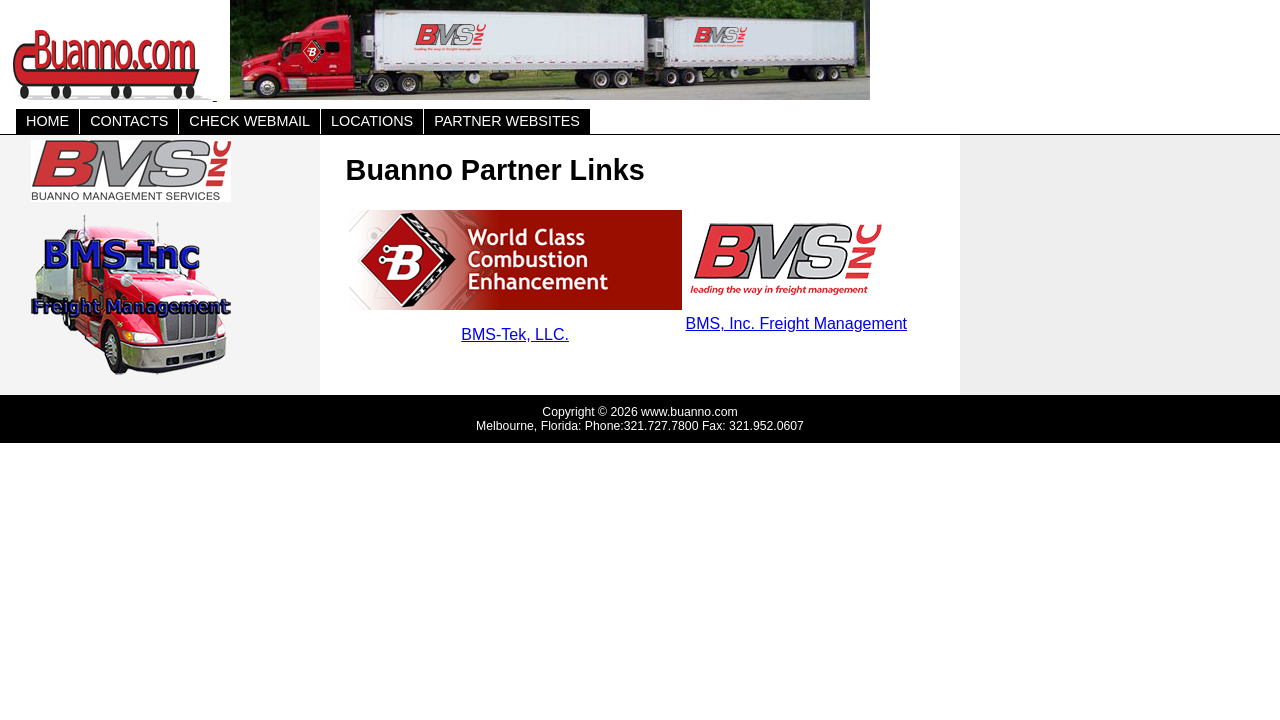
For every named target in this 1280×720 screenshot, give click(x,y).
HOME (47, 121)
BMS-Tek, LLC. (515, 334)
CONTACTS (129, 121)
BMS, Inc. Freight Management (796, 323)
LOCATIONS (372, 121)
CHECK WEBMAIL (249, 121)
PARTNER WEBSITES (507, 121)
